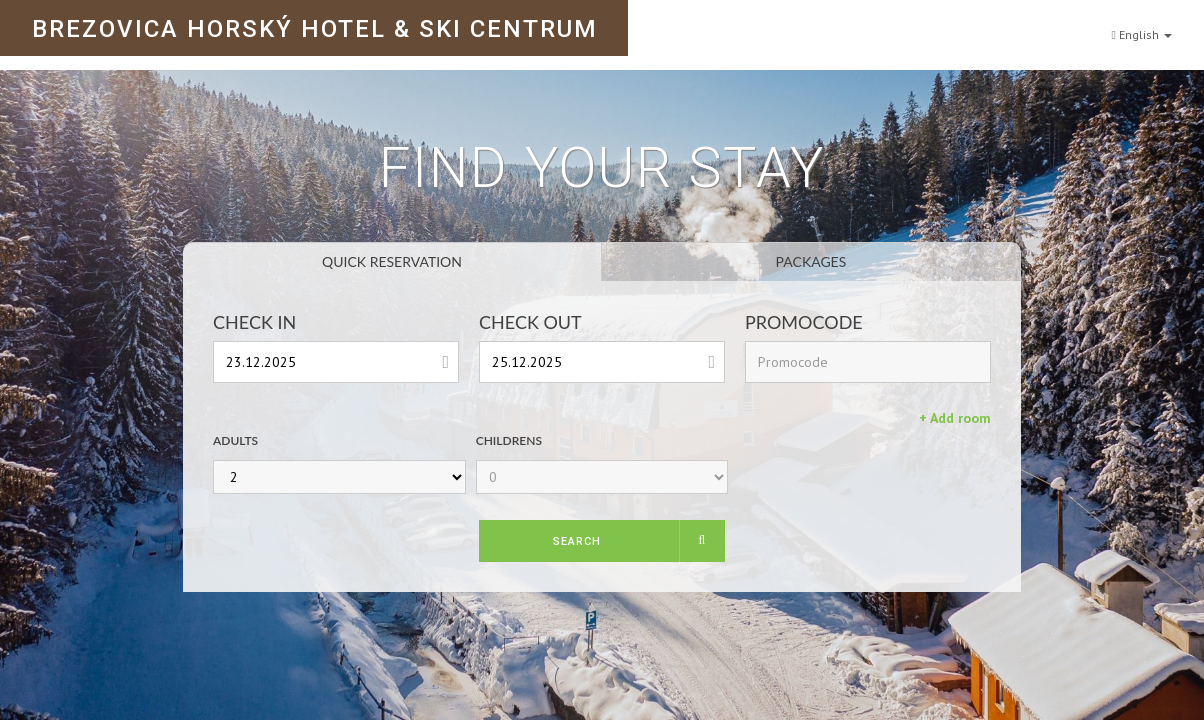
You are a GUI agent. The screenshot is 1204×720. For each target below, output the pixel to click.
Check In (254, 322)
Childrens (509, 440)
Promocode (804, 322)
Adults (235, 440)
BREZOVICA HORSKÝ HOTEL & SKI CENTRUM (315, 29)
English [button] (1142, 26)
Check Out (530, 322)
